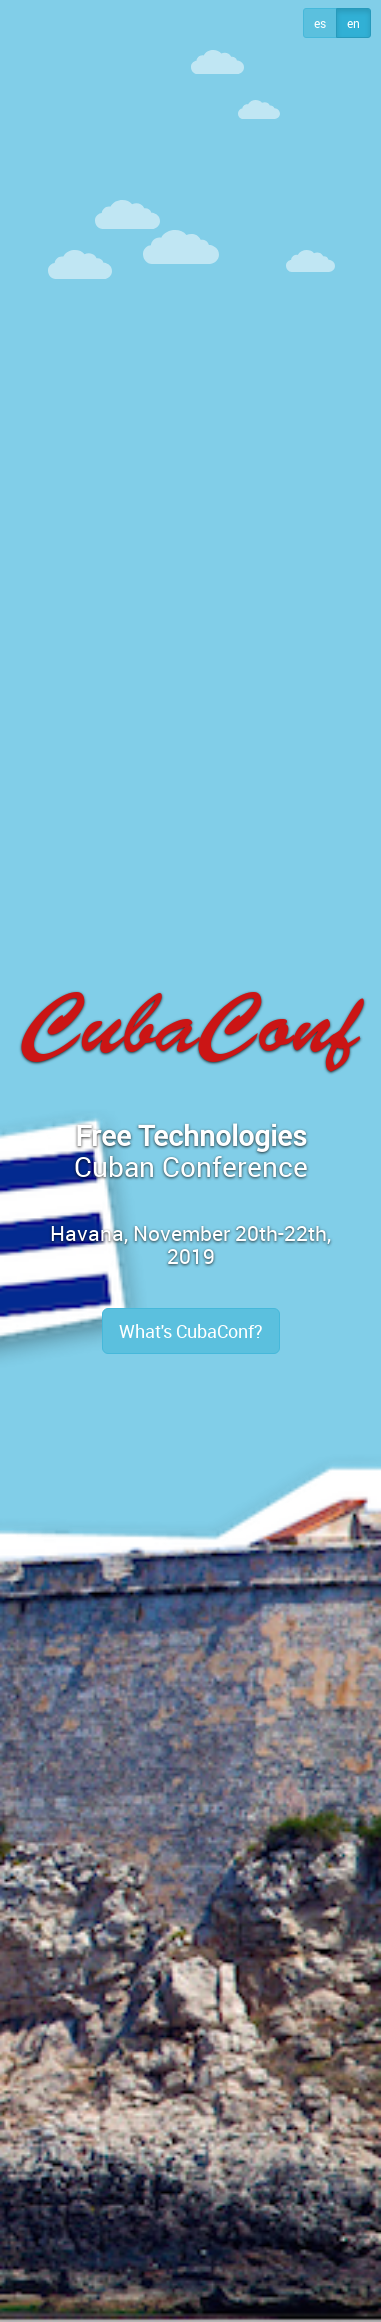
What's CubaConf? (191, 1331)
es (320, 23)
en (353, 23)
